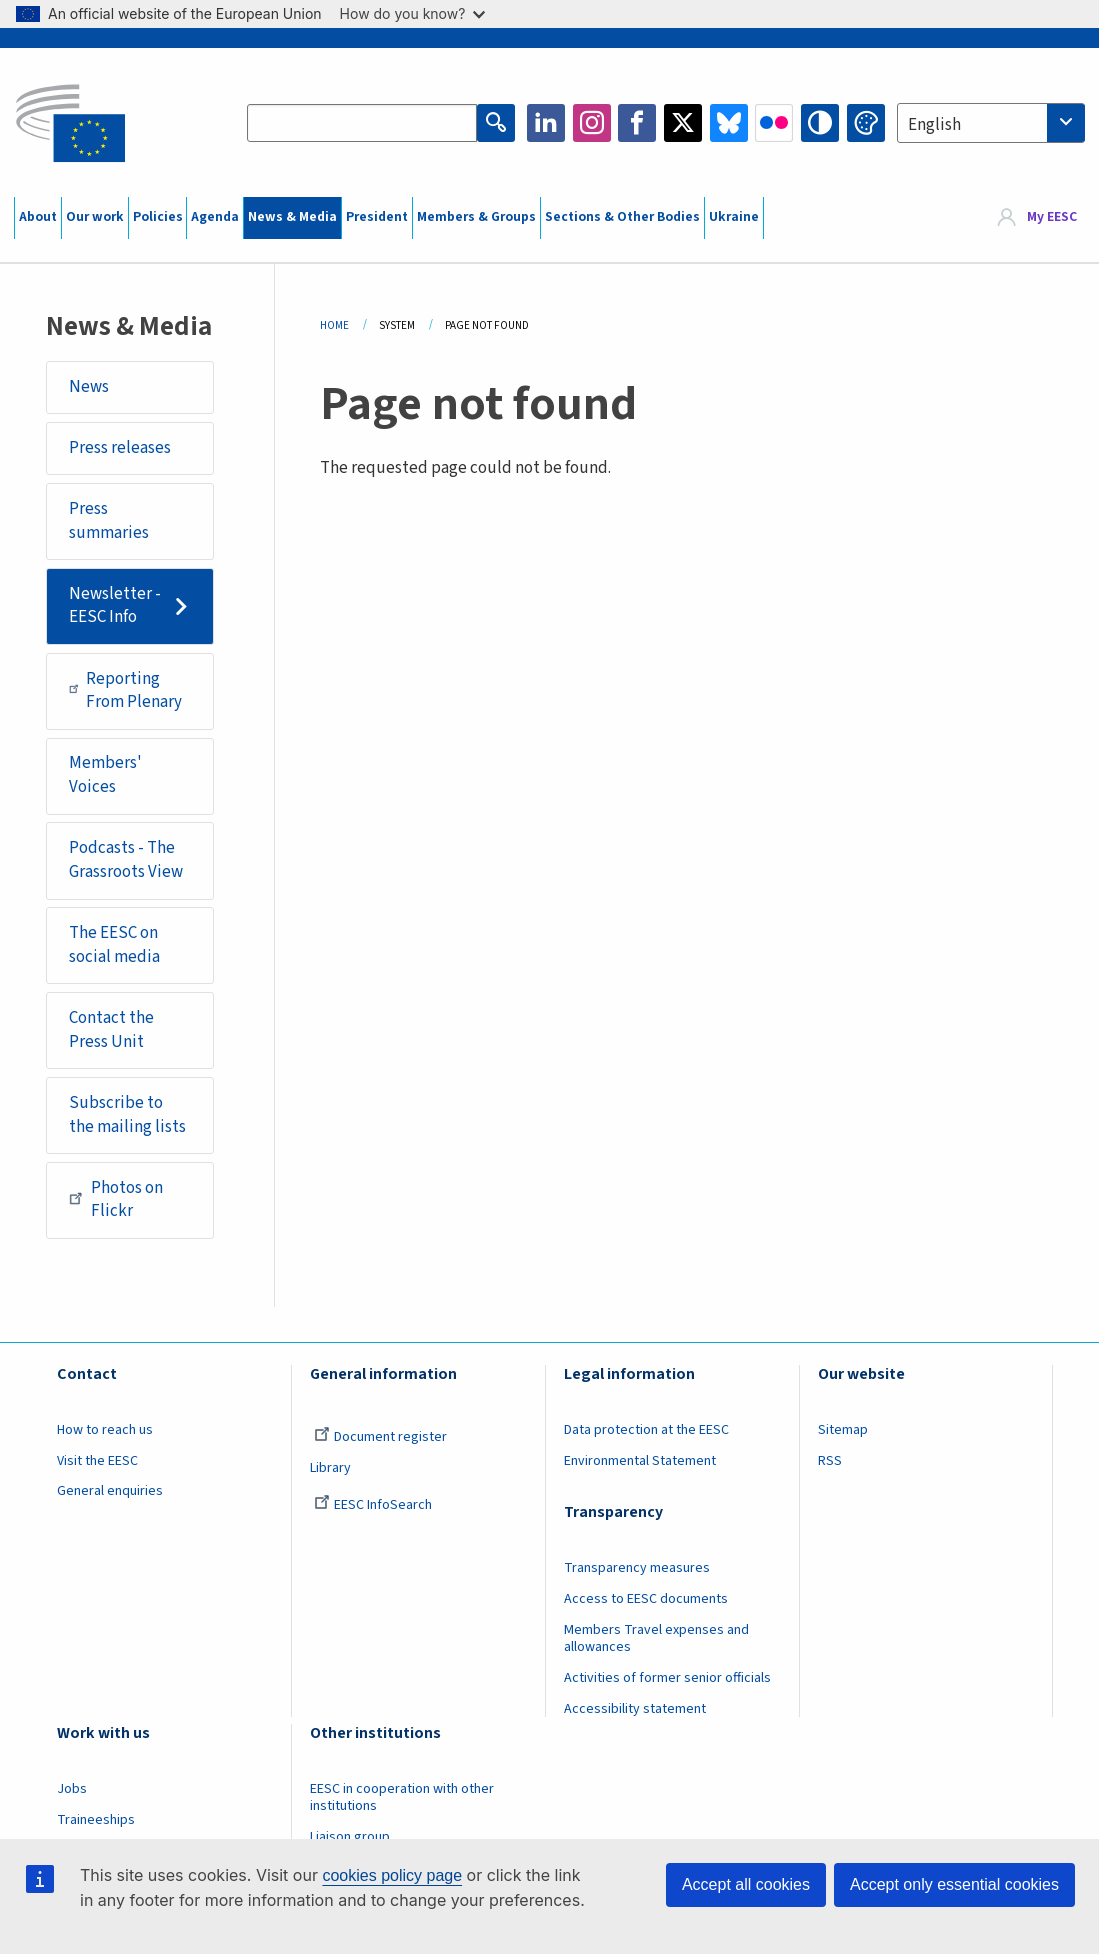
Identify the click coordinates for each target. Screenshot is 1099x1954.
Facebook (637, 123)
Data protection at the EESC (646, 1430)
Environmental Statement (640, 1461)
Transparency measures (637, 1568)
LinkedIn (546, 123)
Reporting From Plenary (125, 691)
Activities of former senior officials (667, 1678)
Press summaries (109, 521)
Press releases (120, 448)
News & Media (292, 217)
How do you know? (413, 13)
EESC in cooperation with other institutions (402, 1797)
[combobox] (991, 123)
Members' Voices (105, 775)
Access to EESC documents (646, 1599)
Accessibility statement (635, 1709)
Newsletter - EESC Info (115, 606)
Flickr (774, 123)
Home (334, 325)
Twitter (683, 123)
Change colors (866, 123)
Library (330, 1468)
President (377, 217)
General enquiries (110, 1491)
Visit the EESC (97, 1461)
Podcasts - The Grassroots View (126, 860)
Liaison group (350, 1837)
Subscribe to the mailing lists (127, 1115)
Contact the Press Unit (111, 1030)
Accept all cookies (746, 1884)
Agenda (215, 217)
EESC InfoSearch (373, 1505)
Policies (158, 217)
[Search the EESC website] (362, 123)
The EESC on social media (114, 945)
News (89, 387)
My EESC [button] (1052, 217)
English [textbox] (934, 125)
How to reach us (105, 1430)
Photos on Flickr (116, 1200)
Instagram (592, 123)
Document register (380, 1437)
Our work (95, 217)
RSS (830, 1461)
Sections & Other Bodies (622, 217)
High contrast (820, 123)
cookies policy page (392, 1875)
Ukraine (734, 217)
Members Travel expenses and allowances (656, 1638)
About (38, 217)
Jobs (72, 1789)
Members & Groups (476, 217)
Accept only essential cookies (954, 1884)
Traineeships (96, 1820)
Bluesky (729, 123)
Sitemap (843, 1430)
